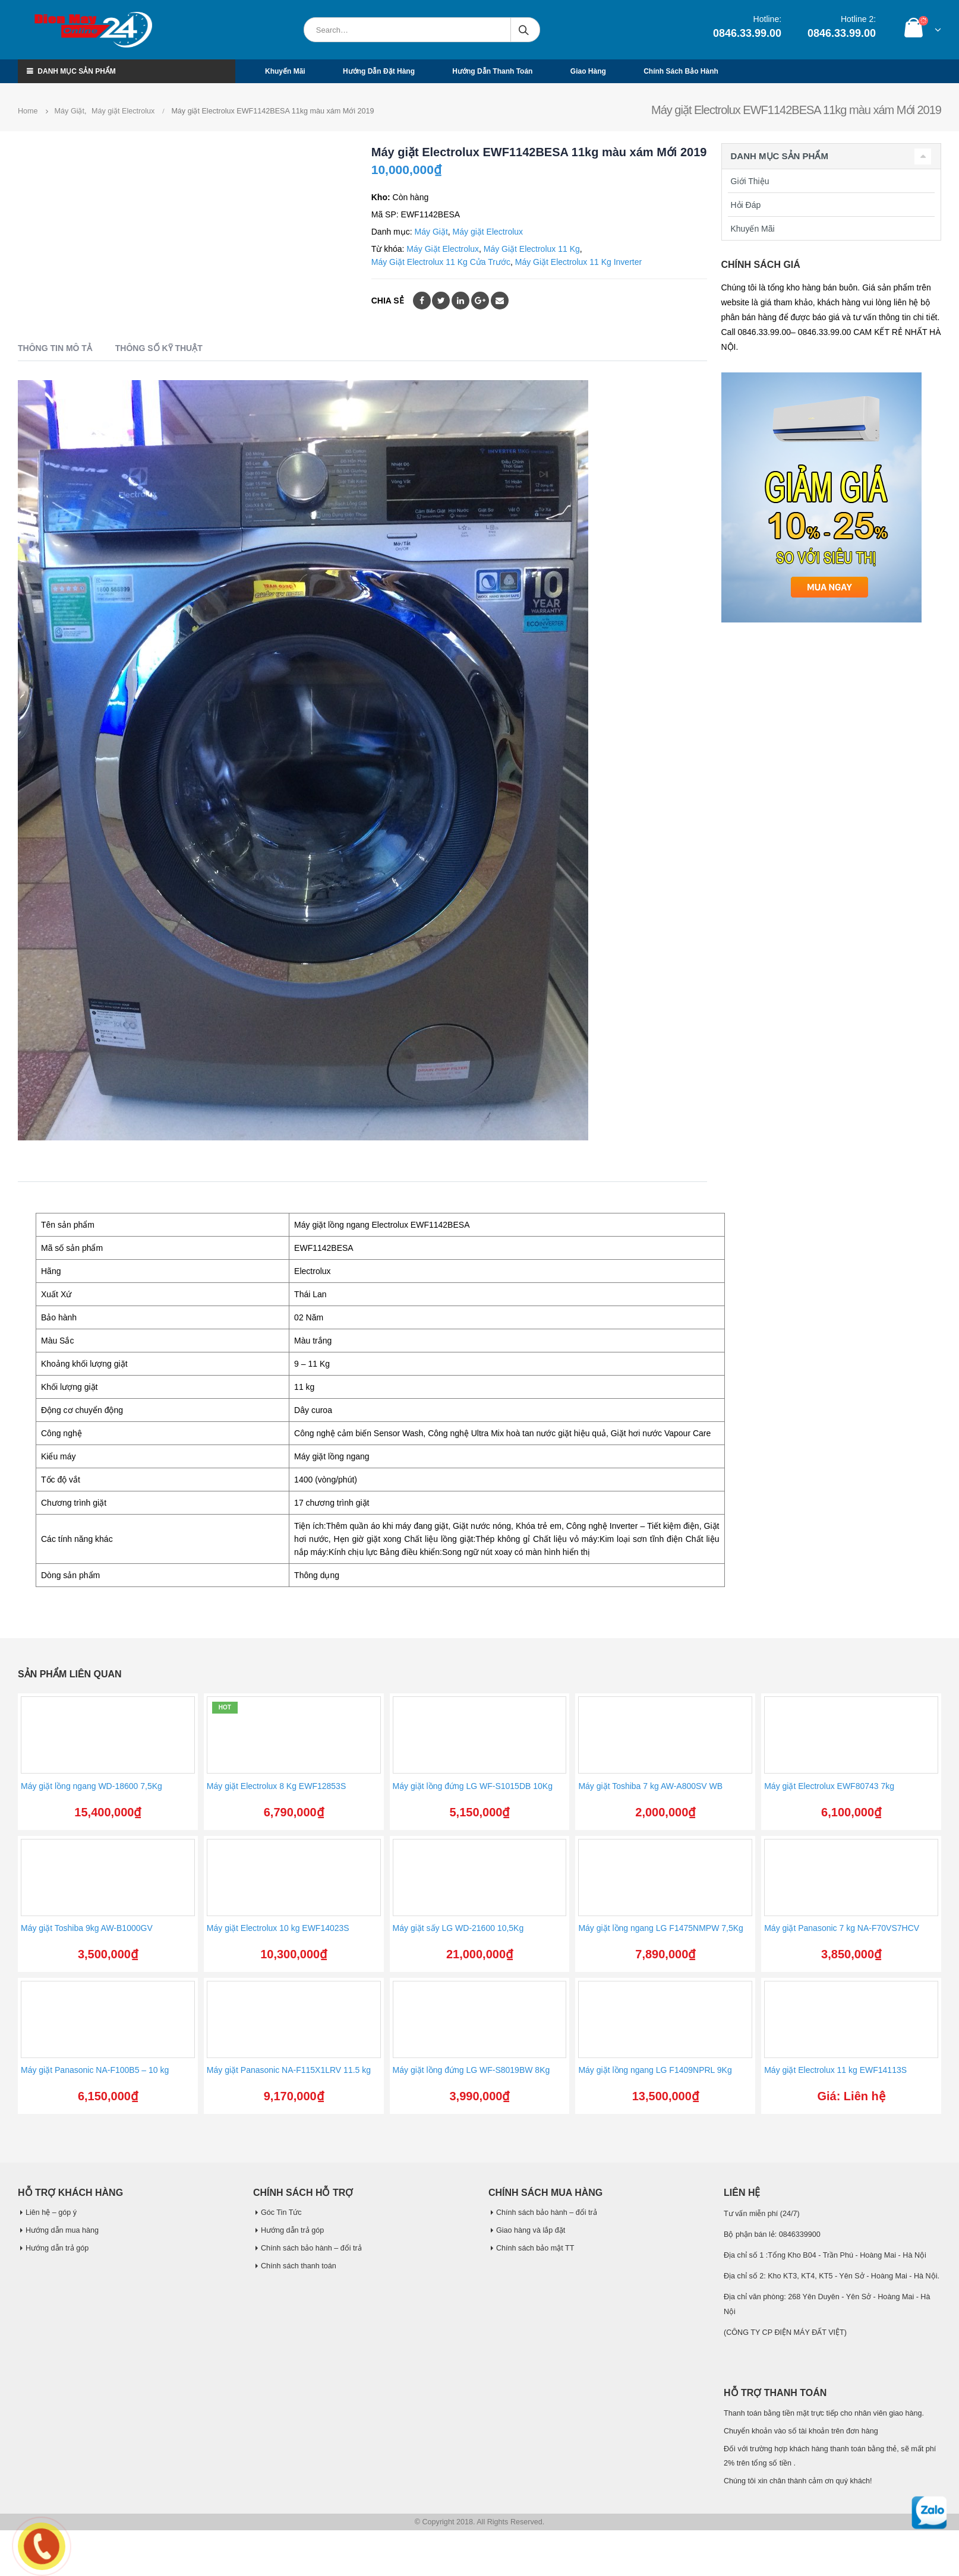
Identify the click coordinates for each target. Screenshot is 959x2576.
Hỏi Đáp (746, 205)
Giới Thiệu (750, 181)
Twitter (441, 300)
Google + (480, 300)
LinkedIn (460, 300)
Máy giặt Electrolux (488, 231)
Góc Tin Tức (281, 2212)
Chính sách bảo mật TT (535, 2248)
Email (500, 300)
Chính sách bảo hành (680, 71)
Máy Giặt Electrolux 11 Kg (532, 249)
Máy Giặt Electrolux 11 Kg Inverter (578, 262)
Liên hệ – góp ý (51, 2212)
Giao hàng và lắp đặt (530, 2230)
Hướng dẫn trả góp (57, 2248)
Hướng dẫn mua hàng (62, 2230)
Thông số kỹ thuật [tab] (159, 348)
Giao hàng (588, 71)
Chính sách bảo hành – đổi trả (311, 2248)
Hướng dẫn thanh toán (492, 71)
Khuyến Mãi (753, 228)
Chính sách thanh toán (298, 2266)
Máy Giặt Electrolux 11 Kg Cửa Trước (440, 262)
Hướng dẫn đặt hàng (379, 71)
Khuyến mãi (285, 71)
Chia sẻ (387, 300)
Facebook (422, 300)
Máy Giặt (431, 231)
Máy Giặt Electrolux (442, 249)
